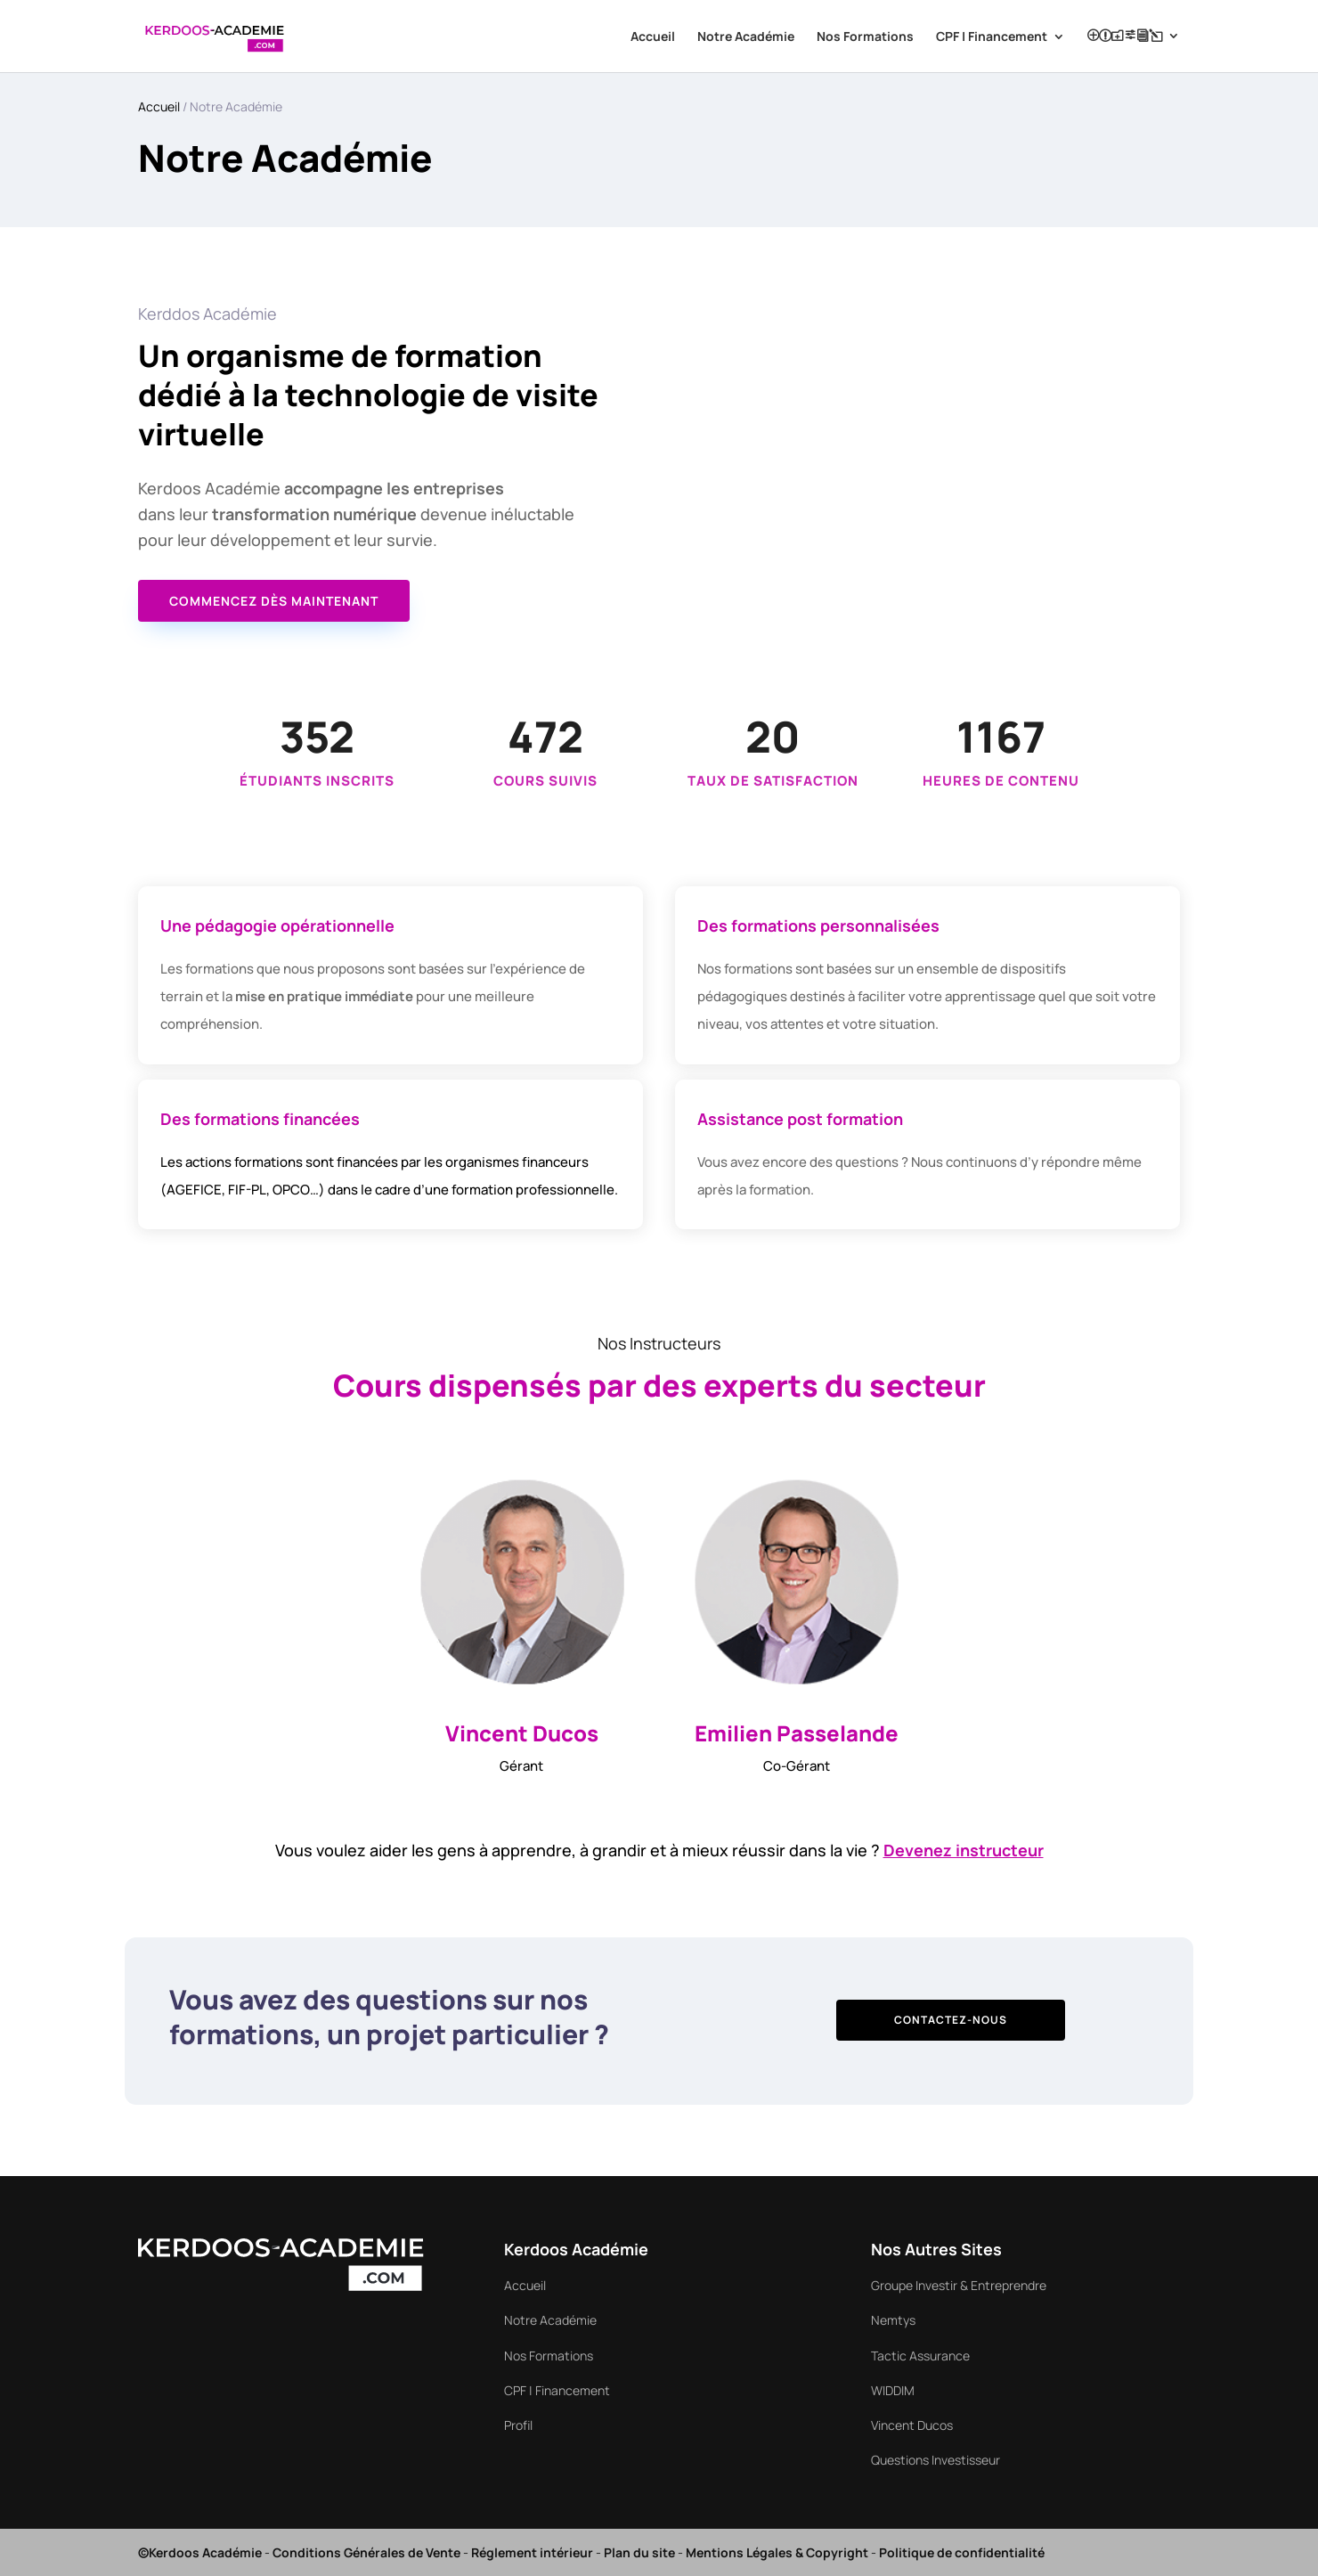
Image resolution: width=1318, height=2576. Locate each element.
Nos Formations (865, 37)
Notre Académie (745, 37)
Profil (1124, 35)
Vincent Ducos (912, 2425)
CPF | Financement (991, 37)
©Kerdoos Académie (200, 2552)
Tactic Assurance (920, 2355)
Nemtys (893, 2319)
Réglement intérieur (532, 2552)
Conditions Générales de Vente (366, 2552)
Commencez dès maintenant (273, 600)
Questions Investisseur (935, 2459)
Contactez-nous (950, 2019)
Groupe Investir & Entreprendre (958, 2285)
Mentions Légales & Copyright (777, 2552)
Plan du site (639, 2552)
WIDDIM (893, 2390)
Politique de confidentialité (962, 2552)
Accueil (653, 37)
